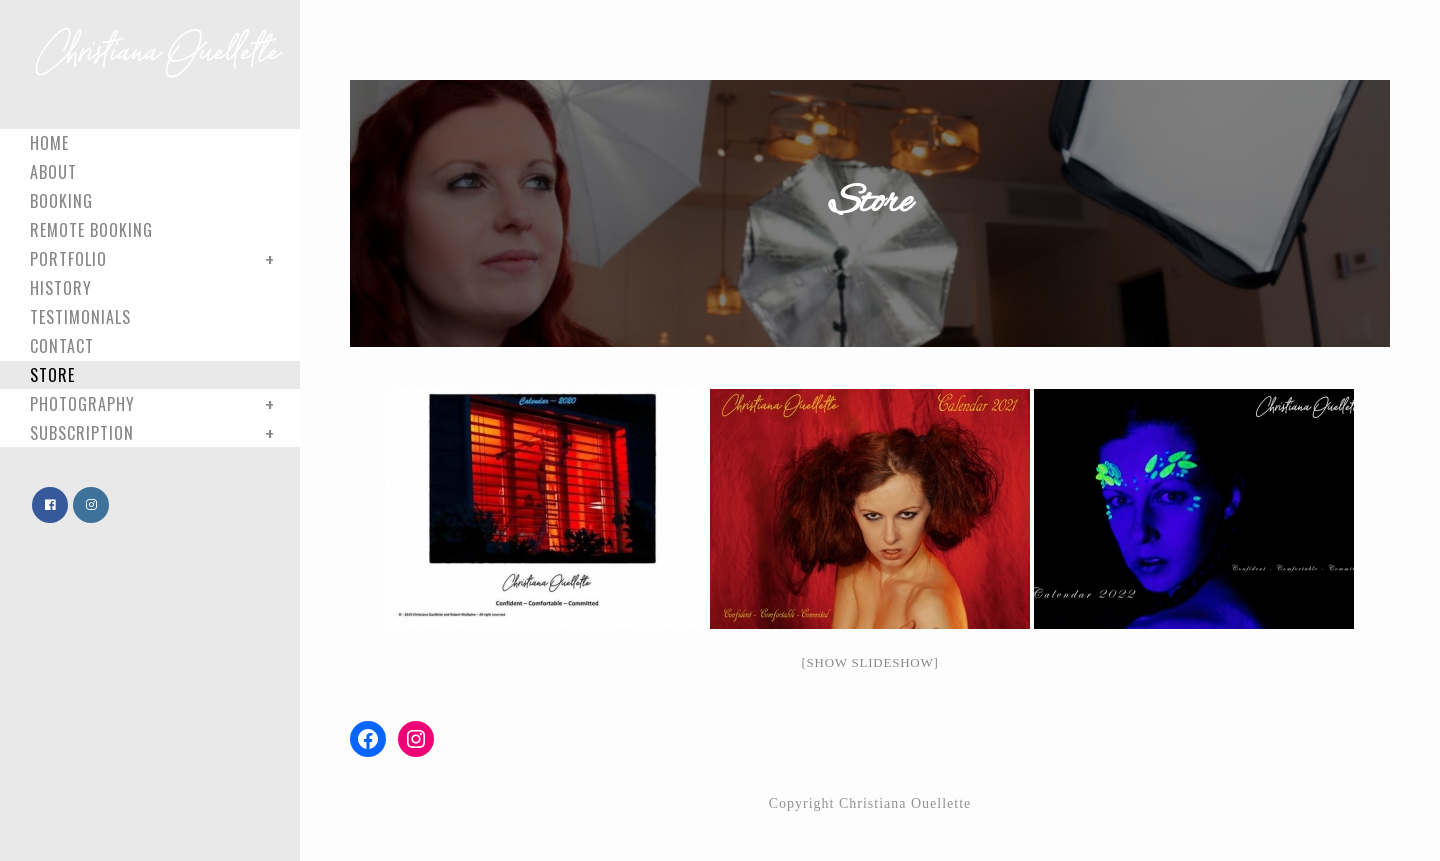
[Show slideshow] (869, 662)
